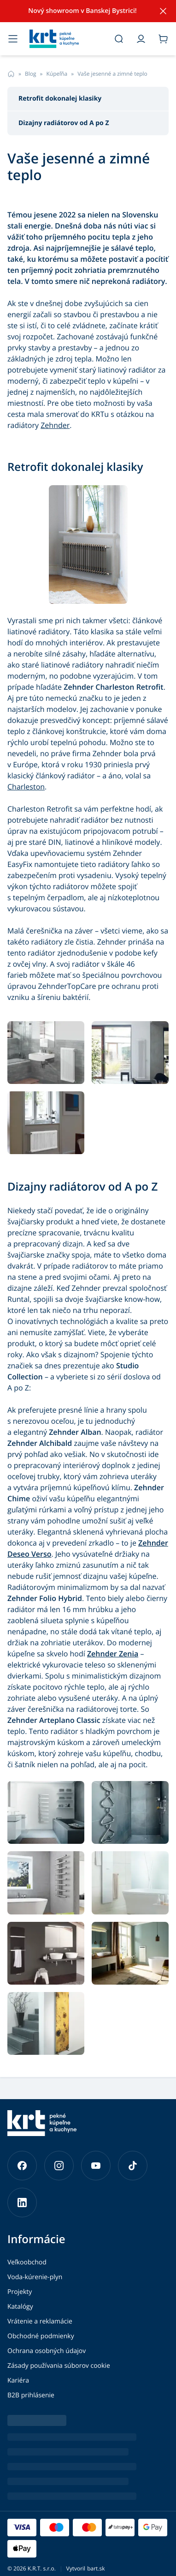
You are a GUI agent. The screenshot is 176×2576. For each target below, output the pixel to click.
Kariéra (18, 2380)
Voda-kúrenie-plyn (34, 2277)
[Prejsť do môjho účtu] (141, 38)
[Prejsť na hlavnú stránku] (65, 39)
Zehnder (55, 425)
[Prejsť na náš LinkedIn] (22, 2202)
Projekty (19, 2291)
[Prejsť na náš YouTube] (96, 2165)
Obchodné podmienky (40, 2336)
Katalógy (20, 2306)
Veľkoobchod (27, 2262)
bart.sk (96, 2568)
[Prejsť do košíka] (163, 38)
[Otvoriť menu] (12, 38)
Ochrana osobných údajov (46, 2351)
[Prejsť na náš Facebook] (22, 2165)
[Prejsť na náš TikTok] (132, 2165)
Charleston (26, 787)
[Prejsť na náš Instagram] (59, 2165)
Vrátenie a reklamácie (39, 2321)
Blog (30, 74)
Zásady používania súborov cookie (58, 2365)
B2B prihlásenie (30, 2395)
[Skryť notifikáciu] (163, 11)
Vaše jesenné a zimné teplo (112, 74)
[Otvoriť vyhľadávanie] (118, 38)
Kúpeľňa (56, 74)
